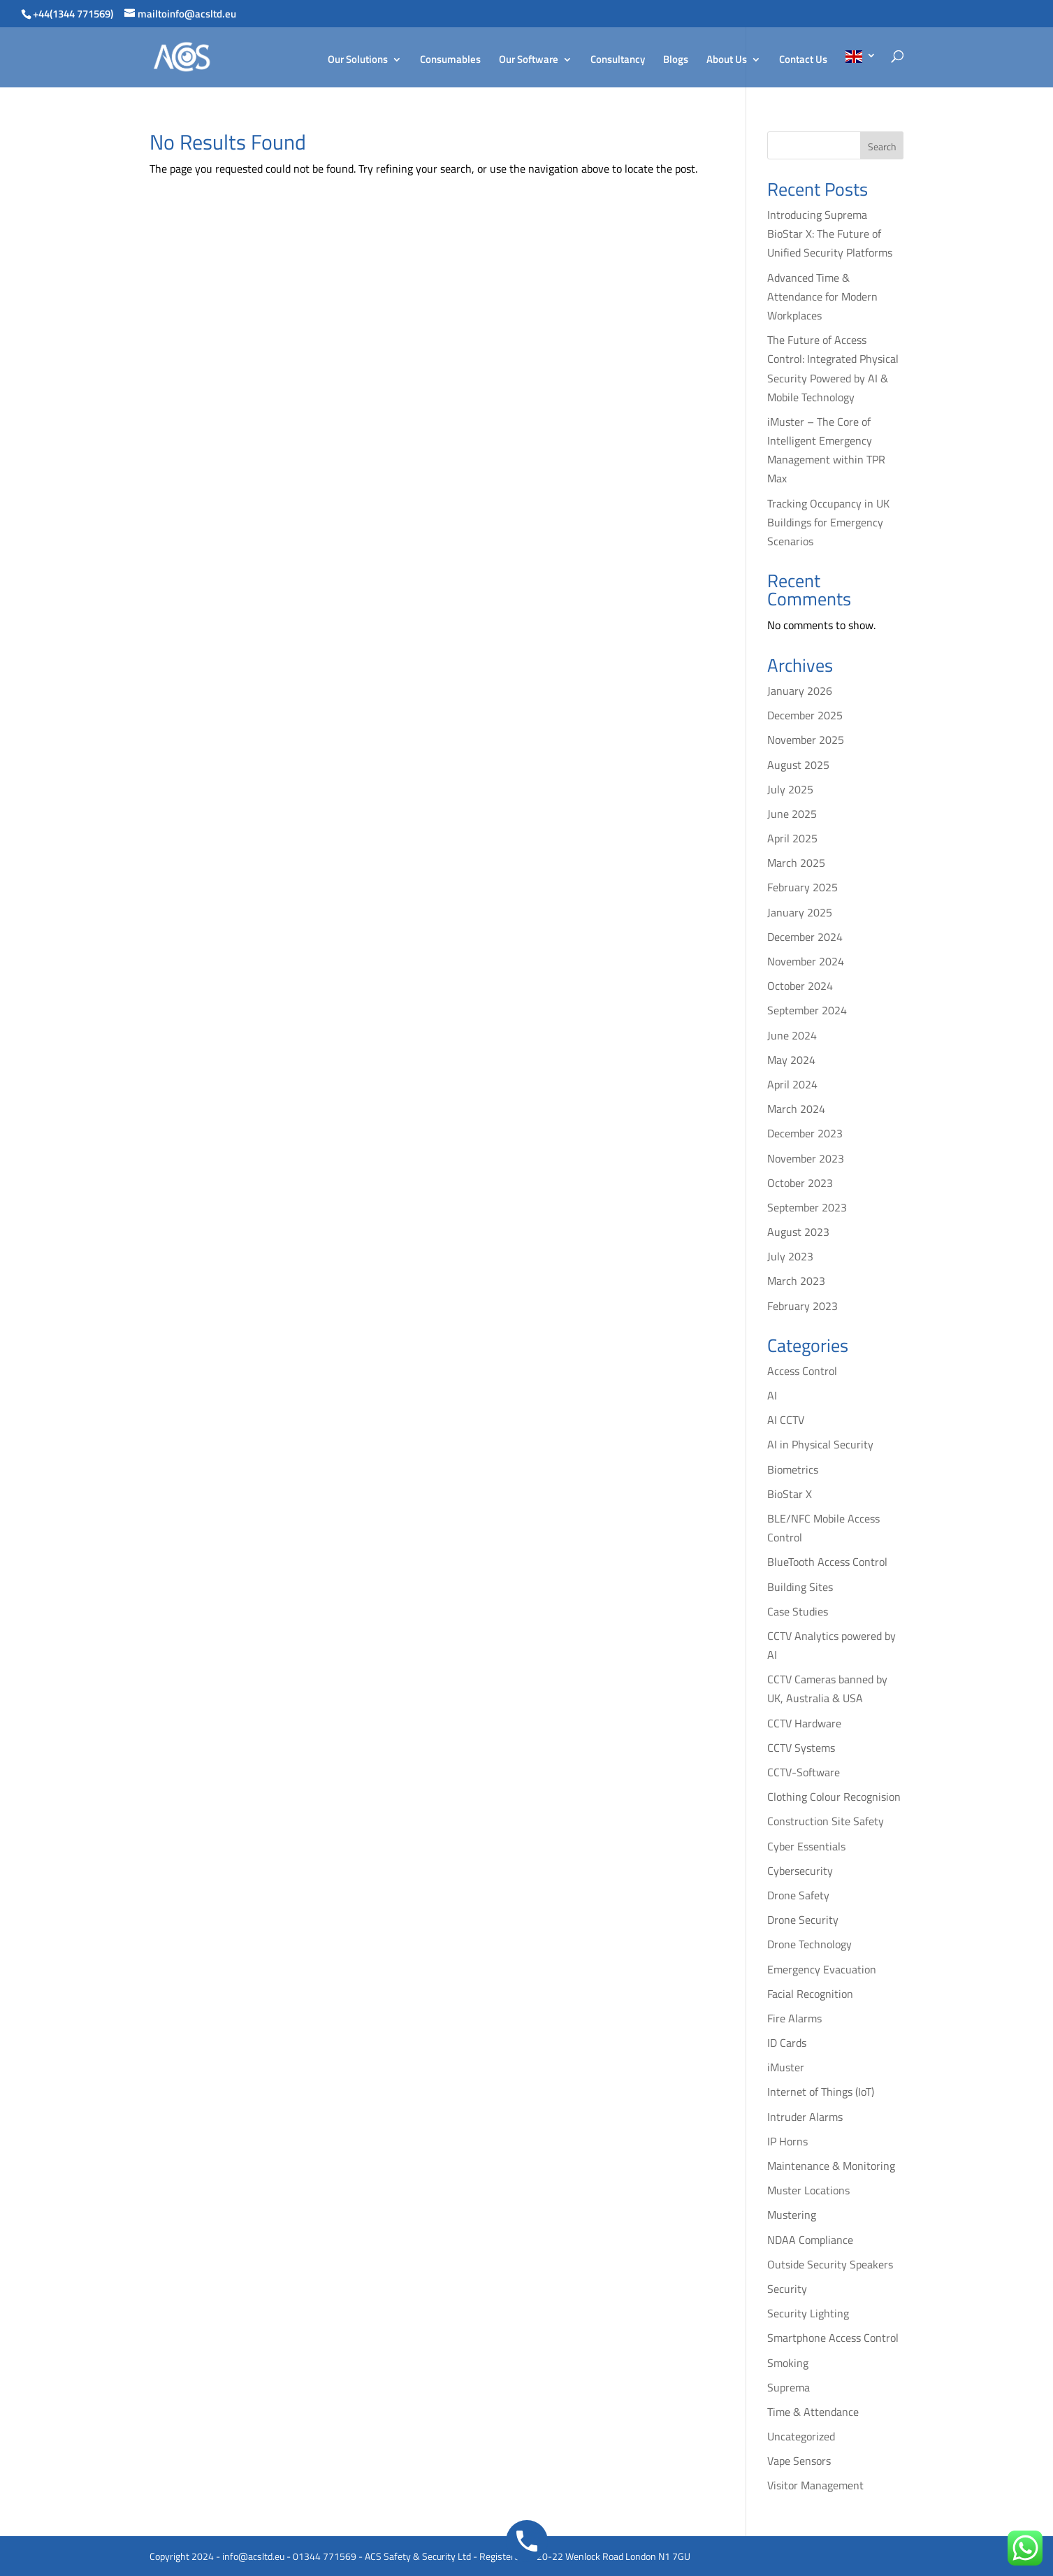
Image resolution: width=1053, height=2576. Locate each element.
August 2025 (798, 764)
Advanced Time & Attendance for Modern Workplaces (822, 296)
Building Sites (800, 1586)
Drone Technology (809, 1944)
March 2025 (796, 862)
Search (882, 146)
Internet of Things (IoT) (820, 2091)
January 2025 (799, 912)
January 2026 (799, 690)
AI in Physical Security (820, 1444)
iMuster (785, 2067)
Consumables (450, 61)
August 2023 (798, 1231)
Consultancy (617, 61)
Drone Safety (798, 1895)
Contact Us (803, 61)
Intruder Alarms (805, 2116)
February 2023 (802, 1305)
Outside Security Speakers (830, 2264)
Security (787, 2288)
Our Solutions (358, 61)
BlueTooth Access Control (827, 1561)
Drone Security (802, 1919)
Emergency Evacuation (821, 1969)
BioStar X (789, 1493)
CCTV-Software (803, 1772)
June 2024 (792, 1035)
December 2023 (805, 1133)
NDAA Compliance (810, 2239)
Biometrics (792, 1469)
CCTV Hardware (804, 1723)
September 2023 (807, 1207)
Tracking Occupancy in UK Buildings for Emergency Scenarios (828, 522)
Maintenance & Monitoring (831, 2165)
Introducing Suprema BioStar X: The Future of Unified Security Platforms (829, 233)
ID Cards (786, 2042)
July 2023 (790, 1256)
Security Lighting (808, 2313)
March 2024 (796, 1108)
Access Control (802, 1370)
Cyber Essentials (806, 1846)
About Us (726, 61)
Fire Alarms (794, 2018)
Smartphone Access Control (833, 2337)
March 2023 (796, 1280)
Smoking (787, 2362)
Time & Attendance (813, 2411)
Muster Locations (808, 2190)
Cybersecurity (800, 1870)
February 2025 (802, 887)
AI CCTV (785, 1419)
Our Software (528, 61)
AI (772, 1395)
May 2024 (791, 1059)
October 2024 (800, 985)
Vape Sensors (799, 2460)
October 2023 (800, 1182)
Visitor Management (815, 2485)
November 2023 (805, 1158)
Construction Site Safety (825, 1821)
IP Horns (787, 2141)
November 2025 (805, 739)
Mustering (791, 2214)
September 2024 (807, 1010)
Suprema (788, 2387)
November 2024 (805, 961)
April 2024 (792, 1084)
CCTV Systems (801, 1747)
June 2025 (792, 813)
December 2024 (805, 936)
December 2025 (805, 715)
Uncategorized (801, 2436)
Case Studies (797, 1611)
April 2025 (792, 838)
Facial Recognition (810, 1993)
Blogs (675, 61)
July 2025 (790, 789)
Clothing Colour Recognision (834, 1796)
